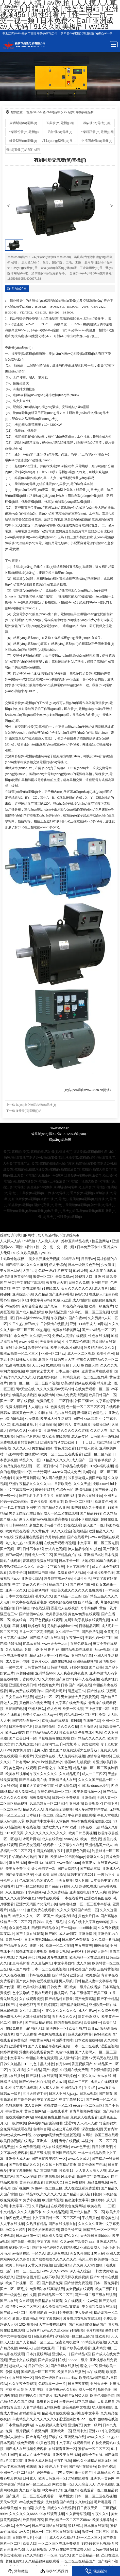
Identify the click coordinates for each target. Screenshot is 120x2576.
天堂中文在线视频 (22, 2360)
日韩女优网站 (102, 2271)
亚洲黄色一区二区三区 (17, 2472)
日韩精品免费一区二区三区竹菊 (83, 1377)
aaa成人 (25, 2348)
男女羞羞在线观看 (19, 1697)
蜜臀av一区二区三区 (93, 2449)
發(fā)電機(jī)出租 (41, 1211)
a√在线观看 (95, 2372)
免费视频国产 (15, 1407)
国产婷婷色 (67, 2076)
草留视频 (19, 1626)
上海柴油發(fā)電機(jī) (65, 1181)
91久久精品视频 (55, 2212)
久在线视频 (73, 2301)
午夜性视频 (62, 2461)
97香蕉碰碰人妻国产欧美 (87, 1478)
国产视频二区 (10, 1549)
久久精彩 (26, 2301)
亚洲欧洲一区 (61, 2431)
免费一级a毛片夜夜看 (54, 1271)
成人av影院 (68, 1934)
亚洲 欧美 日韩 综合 (50, 1874)
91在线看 (53, 1365)
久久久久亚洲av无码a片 (54, 1389)
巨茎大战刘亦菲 (80, 2034)
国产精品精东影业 (59, 1999)
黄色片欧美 (39, 1501)
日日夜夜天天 (87, 2508)
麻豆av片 (31, 1324)
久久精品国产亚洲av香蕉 (54, 1294)
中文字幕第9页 (20, 2170)
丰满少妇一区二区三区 (99, 2141)
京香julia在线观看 (55, 1721)
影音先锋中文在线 (76, 2407)
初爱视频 (112, 2431)
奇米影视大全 (10, 2017)
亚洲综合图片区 (28, 2277)
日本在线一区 (89, 1827)
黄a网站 (89, 1472)
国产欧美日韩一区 (22, 1738)
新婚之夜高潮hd (24, 2318)
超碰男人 (64, 1425)
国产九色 (50, 1306)
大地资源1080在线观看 (100, 1561)
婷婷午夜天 (45, 2472)
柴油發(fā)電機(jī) (103, 1157)
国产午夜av (77, 1318)
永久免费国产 (15, 1892)
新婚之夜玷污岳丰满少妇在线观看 (55, 1525)
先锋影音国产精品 (59, 2502)
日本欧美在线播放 (88, 2040)
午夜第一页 (74, 1638)
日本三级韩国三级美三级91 (90, 1993)
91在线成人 (50, 1288)
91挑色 (95, 1549)
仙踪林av (63, 2064)
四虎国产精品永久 (45, 1928)
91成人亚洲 (62, 1300)
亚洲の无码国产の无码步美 (36, 1904)
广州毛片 (111, 1803)
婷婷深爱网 (8, 2052)
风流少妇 (68, 2176)
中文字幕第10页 (71, 2099)
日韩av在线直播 (38, 1975)
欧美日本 (56, 1501)
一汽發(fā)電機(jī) (57, 1193)
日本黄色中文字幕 (104, 1880)
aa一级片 (89, 2419)
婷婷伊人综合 (97, 1951)
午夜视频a (59, 1318)
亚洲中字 (33, 1507)
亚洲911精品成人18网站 (88, 1324)
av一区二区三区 (38, 2484)
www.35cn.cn (93, 1090)
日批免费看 (106, 2401)
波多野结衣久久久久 (99, 1348)
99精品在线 (70, 1259)
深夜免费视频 (40, 1797)
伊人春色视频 (55, 1549)
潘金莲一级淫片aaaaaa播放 (56, 2378)
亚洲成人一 (60, 2354)
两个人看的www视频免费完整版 (44, 1519)
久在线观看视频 (31, 1999)
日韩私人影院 (26, 1359)
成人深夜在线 (57, 2253)
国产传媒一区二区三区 (22, 2271)
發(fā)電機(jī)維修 (66, 1211)
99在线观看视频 (51, 2514)
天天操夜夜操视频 (74, 2277)
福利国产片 (8, 2005)
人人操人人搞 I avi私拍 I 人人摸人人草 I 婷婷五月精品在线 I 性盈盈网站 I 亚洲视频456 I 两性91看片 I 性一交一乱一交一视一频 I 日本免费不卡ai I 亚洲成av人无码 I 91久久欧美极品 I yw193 (59, 1247)
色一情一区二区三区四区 (85, 1407)
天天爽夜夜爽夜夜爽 (72, 1673)
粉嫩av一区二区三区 (47, 2188)
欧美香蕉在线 (56, 1614)
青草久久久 (95, 1857)
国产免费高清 (85, 1999)
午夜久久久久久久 (43, 1774)
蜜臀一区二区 (43, 1277)
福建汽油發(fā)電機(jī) (44, 1169)
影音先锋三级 (71, 2230)
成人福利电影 (90, 2194)
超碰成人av (17, 2366)
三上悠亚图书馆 (97, 1709)
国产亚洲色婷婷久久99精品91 (55, 2247)
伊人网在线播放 (54, 1478)
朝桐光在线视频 (12, 1371)
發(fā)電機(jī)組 (33, 1151)
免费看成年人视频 (71, 1573)
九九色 (21, 1957)
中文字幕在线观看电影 (29, 1602)
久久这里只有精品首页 (59, 2165)
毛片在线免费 (64, 1413)
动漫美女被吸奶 (24, 1395)
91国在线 (45, 1413)
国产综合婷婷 (24, 2099)
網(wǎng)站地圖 (60, 1140)
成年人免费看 (26, 2034)
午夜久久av (87, 2076)
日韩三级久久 (38, 2366)
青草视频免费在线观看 (40, 1561)
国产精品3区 (80, 2354)
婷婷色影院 (36, 1626)
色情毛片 (99, 1413)
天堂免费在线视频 (53, 2324)
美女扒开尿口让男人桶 (30, 1750)
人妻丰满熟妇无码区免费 (42, 2407)
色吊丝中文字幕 (77, 2200)
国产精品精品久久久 (41, 1732)
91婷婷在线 (78, 1667)
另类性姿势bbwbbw (62, 1626)
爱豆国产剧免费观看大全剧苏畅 (73, 1750)
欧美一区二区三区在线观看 (61, 1454)
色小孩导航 (21, 1993)
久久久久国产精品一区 (95, 1780)
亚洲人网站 (36, 1709)
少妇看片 (7, 1886)
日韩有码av (21, 1762)
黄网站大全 (54, 2182)
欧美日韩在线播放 (71, 2372)
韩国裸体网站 (62, 2040)
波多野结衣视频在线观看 (82, 2318)
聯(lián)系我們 (54, 2571)
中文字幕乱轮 (52, 2490)
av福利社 (78, 1951)
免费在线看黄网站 (66, 1330)
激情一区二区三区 (95, 2532)
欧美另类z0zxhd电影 (66, 1348)
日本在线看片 (71, 1898)
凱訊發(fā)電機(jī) (20, 1205)
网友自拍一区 (62, 2484)
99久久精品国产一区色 (40, 2555)
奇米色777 (27, 2005)
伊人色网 (54, 1709)
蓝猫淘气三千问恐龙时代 (61, 1744)
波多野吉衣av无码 (58, 1578)
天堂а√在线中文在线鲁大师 (69, 2549)
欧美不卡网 (17, 1573)
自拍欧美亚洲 (44, 2348)
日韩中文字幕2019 (81, 1874)
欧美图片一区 (56, 2028)
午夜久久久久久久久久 (59, 2011)
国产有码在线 (36, 2437)
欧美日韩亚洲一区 (52, 2478)
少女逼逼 (108, 1265)
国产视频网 (21, 2188)
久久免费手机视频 (105, 1940)
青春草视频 (102, 1460)
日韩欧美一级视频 (104, 1436)
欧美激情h (46, 1395)
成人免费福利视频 (71, 1756)
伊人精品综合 (78, 1549)
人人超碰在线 (38, 1407)
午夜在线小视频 (90, 1732)
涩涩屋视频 (109, 2046)
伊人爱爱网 (83, 2313)
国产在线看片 (77, 1537)
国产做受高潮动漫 (19, 1874)
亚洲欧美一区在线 (103, 2005)
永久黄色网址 (19, 1928)
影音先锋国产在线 (92, 2165)
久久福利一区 (40, 1336)
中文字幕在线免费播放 (69, 1703)
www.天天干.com (55, 1644)
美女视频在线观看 (79, 2289)
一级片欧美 (17, 2123)
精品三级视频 (40, 2153)
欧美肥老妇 (38, 2313)
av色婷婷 (12, 1306)
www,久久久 (96, 2437)
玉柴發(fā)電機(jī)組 (60, 123)
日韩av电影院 (102, 2549)
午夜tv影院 (17, 2070)
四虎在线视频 (61, 1661)
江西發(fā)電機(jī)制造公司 (83, 1175)
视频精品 (80, 1531)
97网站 (87, 2135)
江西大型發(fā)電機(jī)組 (99, 1181)
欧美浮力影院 (65, 1916)
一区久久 (38, 2253)
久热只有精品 (36, 2224)
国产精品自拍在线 (68, 1555)
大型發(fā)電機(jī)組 (17, 1163)
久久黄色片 (40, 1531)
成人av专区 (80, 1436)
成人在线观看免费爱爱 (81, 2188)
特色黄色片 (14, 2111)
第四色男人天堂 (18, 2218)
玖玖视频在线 (102, 2407)
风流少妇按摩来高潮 (43, 2230)
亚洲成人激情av (12, 2437)
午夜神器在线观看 (81, 1815)
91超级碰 (80, 1271)
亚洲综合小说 (22, 1294)
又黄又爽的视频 (40, 2265)
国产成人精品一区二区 (87, 2212)
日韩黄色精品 (34, 1667)
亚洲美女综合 (31, 1578)
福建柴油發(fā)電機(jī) (76, 1169)
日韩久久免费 (79, 1282)
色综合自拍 (64, 1490)
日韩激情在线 (57, 1667)
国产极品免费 (92, 1632)
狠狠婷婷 (97, 2200)
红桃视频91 (85, 1762)
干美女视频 (64, 1880)
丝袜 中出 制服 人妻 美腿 (24, 2389)
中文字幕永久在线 (69, 1845)
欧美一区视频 (73, 1709)
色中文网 (29, 2295)
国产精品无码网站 (73, 2005)
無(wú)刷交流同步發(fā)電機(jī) (36, 1105)
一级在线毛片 (57, 2111)
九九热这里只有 (28, 1744)
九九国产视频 (29, 2490)
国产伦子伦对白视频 (34, 2082)
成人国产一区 (81, 1460)
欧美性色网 (105, 1353)
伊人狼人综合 (79, 2271)
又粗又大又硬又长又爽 (36, 1786)
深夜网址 (7, 1934)
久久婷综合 (83, 2502)
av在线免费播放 (31, 2502)
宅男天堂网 (64, 2472)
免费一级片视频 (17, 2431)
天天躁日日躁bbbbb (95, 2236)
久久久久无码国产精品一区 (77, 1910)
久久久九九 (109, 1365)
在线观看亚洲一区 (62, 2449)
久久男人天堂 (83, 2265)
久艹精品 (34, 2070)
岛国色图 (64, 1768)
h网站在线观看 (48, 1898)
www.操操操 (28, 1342)
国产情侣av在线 (31, 1614)
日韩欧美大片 (22, 2537)
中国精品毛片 (71, 2088)
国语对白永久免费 (14, 1336)
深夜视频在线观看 (29, 1537)
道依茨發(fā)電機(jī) (55, 1199)
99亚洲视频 (33, 1543)
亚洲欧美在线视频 (66, 2455)
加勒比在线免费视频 (31, 1951)
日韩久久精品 (10, 2064)
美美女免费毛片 (17, 1869)
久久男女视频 (108, 1928)
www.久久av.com (55, 2271)
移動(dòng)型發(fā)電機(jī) (60, 141)
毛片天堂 (85, 2259)
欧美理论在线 (38, 1348)
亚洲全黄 (35, 1430)
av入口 (24, 2532)
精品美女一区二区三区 (22, 2307)
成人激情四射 (69, 2058)
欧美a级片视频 (34, 1987)
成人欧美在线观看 (55, 1436)
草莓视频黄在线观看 (53, 1738)
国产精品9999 (90, 1513)
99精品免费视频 (94, 2342)
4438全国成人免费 (66, 1472)
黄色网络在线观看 (22, 1768)
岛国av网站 (14, 1454)
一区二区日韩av (45, 1466)
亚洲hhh (41, 2537)
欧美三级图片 (105, 2289)
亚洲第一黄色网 (102, 2478)
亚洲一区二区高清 (97, 1454)
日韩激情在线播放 (54, 1324)
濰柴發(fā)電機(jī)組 (97, 123)
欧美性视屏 (77, 2028)
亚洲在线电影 (79, 1892)
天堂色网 (62, 1821)
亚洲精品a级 (93, 1555)
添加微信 (18, 2571)
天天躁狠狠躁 (36, 2549)
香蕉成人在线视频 (64, 1608)
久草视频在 (40, 2206)
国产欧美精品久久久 (24, 2165)
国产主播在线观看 (29, 1934)
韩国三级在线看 (106, 2135)
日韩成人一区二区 (38, 1555)
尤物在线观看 (78, 2478)
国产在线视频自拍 (62, 2224)
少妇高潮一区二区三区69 (74, 2336)
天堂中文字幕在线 (50, 1567)
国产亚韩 (96, 1667)
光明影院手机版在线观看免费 (86, 1620)
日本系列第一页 (28, 2236)
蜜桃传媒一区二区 (57, 2105)
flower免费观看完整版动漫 (91, 1821)
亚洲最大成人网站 (38, 2461)
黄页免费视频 (75, 2182)
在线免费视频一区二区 (54, 1792)
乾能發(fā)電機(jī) (81, 1199)
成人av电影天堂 (12, 1821)
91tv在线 (6, 1537)
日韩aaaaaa (18, 1525)
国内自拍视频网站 (68, 2022)
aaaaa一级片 (78, 2360)
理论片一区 (88, 2366)
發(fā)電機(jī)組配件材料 (23, 149)
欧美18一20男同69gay (68, 1857)
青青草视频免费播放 (85, 2111)
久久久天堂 (82, 1484)
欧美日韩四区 (33, 2520)
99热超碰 (43, 1330)
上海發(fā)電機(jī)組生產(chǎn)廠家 (39, 1175)
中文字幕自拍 (64, 1963)
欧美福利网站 (38, 1590)
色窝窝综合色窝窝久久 (36, 1880)
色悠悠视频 (14, 2105)
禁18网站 (75, 2526)
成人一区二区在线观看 (61, 1513)
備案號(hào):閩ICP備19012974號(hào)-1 (60, 1134)
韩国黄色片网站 (28, 1436)
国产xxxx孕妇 (26, 2176)
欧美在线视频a (16, 1774)
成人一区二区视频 (81, 1353)
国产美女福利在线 (52, 2360)
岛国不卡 (45, 1359)
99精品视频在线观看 (77, 1649)
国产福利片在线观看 (41, 2076)
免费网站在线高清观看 (47, 2289)
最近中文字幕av (12, 2058)
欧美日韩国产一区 (102, 1395)
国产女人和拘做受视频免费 (36, 1981)
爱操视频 (12, 2372)
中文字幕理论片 (78, 1567)
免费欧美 (110, 2318)
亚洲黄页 (75, 2425)
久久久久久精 (67, 1726)
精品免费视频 (97, 2182)
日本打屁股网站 (38, 2354)
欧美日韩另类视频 (82, 1833)
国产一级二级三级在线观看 (95, 2295)
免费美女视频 (59, 1951)
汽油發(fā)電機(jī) (60, 132)
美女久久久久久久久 (76, 1288)
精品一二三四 (78, 2082)
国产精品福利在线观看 (47, 1638)
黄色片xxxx (40, 1661)
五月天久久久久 (64, 2017)
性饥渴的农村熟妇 (22, 1857)
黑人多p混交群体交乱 (91, 1809)
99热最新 (101, 1945)
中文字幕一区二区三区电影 (97, 1543)
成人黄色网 (33, 2105)
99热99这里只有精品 (97, 2543)
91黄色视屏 (45, 2443)
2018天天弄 (14, 1833)
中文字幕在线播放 (26, 1288)
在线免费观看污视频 (59, 1543)
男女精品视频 (42, 1448)
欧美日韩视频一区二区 (22, 2283)
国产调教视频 (48, 2176)
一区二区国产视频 (45, 1383)
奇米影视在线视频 (41, 1863)
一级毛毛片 (106, 1874)
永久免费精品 (57, 1892)
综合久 (60, 1815)
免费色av (66, 2401)
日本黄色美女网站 (19, 2425)
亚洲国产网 (99, 1282)
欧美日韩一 (92, 2022)
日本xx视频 (88, 2093)
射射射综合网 (29, 2413)
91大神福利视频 (100, 1466)
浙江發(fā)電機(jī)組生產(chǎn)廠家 (27, 1187)
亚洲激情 (76, 1803)
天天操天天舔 (50, 1342)
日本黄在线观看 (96, 2526)
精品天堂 (7, 2147)
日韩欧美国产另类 (81, 1969)
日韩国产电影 (15, 1709)
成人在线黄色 (52, 1839)
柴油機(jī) (65, 1151)
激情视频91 (84, 1490)
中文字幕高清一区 (19, 1490)
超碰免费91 (14, 2561)
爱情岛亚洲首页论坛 (15, 1277)
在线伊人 (96, 1294)
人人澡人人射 (87, 2123)
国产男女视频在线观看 (36, 1845)
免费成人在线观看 (84, 2117)
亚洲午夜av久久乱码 (61, 2389)
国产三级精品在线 (38, 2022)
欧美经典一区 (22, 1620)
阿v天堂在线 (25, 1389)
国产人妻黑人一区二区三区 (95, 2052)
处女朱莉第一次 (43, 1869)
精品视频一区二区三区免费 (84, 1715)
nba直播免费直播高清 (51, 2117)
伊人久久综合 (61, 1531)
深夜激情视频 (92, 2129)
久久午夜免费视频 (22, 2384)
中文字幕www (40, 1300)
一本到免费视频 (61, 2313)
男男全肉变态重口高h (25, 1513)
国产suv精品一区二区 (98, 1330)
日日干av (88, 1259)
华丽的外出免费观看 (41, 2058)
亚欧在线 (56, 2437)
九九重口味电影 (45, 2170)
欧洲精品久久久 (101, 1531)
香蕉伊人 (89, 1863)
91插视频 (76, 2330)
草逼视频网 (109, 1602)
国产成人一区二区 (14, 2313)
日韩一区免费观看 (66, 1797)
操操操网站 (101, 1425)
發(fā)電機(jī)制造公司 (26, 1157)
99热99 (113, 2437)
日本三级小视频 (67, 1371)
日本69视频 (9, 2011)
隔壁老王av (8, 1614)
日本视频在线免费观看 (17, 2443)
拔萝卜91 (37, 1945)
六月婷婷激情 (55, 1537)
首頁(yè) (31, 112)
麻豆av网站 (14, 1555)
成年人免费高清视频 (71, 1395)
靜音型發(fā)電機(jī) (23, 141)
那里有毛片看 (19, 1963)
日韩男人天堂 (64, 1359)
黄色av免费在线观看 (83, 1614)
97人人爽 (99, 1892)
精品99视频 (14, 1419)
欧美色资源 (106, 2466)
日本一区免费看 (106, 2283)
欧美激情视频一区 (87, 1792)
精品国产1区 (58, 1584)
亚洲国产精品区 (64, 2153)
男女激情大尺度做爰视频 (80, 1697)
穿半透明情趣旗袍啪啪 (45, 2123)
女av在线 (104, 2076)
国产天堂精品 (67, 1869)
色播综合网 (41, 2129)
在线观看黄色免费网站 (68, 2206)
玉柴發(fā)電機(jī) (94, 1187)
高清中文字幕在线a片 (92, 2176)
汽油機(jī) (51, 1151)
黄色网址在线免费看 (34, 1703)
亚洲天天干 (98, 2384)
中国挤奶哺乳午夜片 (48, 1851)
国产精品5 (60, 1975)
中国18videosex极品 (93, 1786)
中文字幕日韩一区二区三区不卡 (56, 2218)
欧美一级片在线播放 (85, 1987)
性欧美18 (66, 2170)
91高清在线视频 (17, 1365)
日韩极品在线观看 (73, 1466)
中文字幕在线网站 (14, 1638)
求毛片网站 (31, 1839)
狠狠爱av (32, 1454)
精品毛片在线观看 (55, 2413)
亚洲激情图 (87, 1934)
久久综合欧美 (108, 2011)
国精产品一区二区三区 (38, 2372)
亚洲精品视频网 (85, 1661)
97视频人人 (68, 1886)
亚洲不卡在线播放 (85, 1519)
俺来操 (31, 2466)
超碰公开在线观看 (66, 2129)
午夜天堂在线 (107, 1815)
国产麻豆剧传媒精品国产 (87, 2324)
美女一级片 (92, 2425)
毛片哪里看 (102, 2502)
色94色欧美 (102, 2034)
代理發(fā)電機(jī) (69, 1217)
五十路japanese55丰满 (78, 1928)
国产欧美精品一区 (86, 2555)
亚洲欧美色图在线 (97, 1898)
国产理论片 (46, 1768)
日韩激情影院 (100, 2070)
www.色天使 (80, 2147)
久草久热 (16, 1324)
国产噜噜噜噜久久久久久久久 (54, 2259)
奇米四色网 (89, 1608)
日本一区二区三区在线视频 (95, 2496)
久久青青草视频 (78, 2514)
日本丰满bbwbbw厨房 (32, 1318)
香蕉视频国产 (82, 2064)
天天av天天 (8, 2502)
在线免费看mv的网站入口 (25, 2028)
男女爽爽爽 (83, 1945)
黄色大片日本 (88, 1916)
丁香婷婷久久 (29, 1679)
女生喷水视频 (47, 1377)
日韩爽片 (33, 2330)
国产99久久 (28, 2395)
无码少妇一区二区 (99, 1638)
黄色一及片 (108, 1608)
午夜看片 (26, 1756)
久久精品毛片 (69, 1774)
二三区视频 (108, 2508)
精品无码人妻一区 (43, 1655)
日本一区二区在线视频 (48, 1969)
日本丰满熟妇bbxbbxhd (42, 1940)
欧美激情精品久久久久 (17, 1567)
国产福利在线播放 (82, 2466)
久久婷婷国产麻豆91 (57, 1679)
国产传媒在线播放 (64, 2366)
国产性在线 (95, 1691)
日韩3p (38, 1922)
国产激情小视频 (23, 2241)
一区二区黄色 (10, 1809)
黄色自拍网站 (34, 2111)
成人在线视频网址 (55, 2147)
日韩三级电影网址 (41, 1573)
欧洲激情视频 (52, 2200)
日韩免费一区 (57, 1987)
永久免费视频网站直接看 (61, 2307)
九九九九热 (14, 1543)
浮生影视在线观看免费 (36, 2052)
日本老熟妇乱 (85, 2401)
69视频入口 (83, 1277)
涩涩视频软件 (69, 2419)
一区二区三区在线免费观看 (59, 2543)
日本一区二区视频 (29, 1886)
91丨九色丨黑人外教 (38, 2064)
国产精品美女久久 (14, 1945)
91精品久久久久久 (56, 1460)
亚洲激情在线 (74, 2437)
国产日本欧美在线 (33, 1780)
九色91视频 (64, 2052)
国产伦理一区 (10, 1987)
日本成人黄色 (87, 1448)
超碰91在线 (88, 1886)
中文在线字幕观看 (30, 1282)
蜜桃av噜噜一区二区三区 (19, 1353)
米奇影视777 (44, 1490)
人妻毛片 (29, 1271)
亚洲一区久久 (15, 1590)
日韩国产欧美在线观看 (73, 2348)
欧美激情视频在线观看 (78, 1383)
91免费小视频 (29, 2200)
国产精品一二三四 (68, 1596)
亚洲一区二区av (53, 1353)
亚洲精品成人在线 (62, 1780)
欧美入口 (29, 2543)
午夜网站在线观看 (52, 2034)
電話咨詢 (96, 2571)
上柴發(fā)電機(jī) (31, 1193)
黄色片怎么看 (64, 1448)
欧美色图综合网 (102, 2395)
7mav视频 (102, 1649)
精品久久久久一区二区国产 (33, 1916)
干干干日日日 (85, 1442)
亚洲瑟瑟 (77, 1975)
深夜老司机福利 (67, 2342)
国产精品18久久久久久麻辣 (26, 1265)
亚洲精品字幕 (81, 1655)
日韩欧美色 (62, 1484)
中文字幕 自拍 (47, 2241)
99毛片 (17, 2022)
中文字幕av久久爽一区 (29, 1584)
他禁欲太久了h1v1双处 (59, 1827)
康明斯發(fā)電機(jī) (23, 123)
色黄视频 (57, 1407)
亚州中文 (80, 2431)
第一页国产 (83, 2472)
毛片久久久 (43, 1596)
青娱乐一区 (14, 1940)
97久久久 (71, 2236)
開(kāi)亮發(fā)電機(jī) (49, 1205)
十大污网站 (42, 1472)
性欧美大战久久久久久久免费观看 (77, 1590)
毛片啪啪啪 (94, 2330)
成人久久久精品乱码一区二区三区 (75, 2537)
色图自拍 (7, 1608)
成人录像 (83, 1963)
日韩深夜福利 (65, 1496)
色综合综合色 (31, 1306)
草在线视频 (31, 1827)
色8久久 (81, 1294)
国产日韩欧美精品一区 (49, 2159)
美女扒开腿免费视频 (44, 1259)
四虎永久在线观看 (61, 2508)
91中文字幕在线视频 (21, 2088)
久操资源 (32, 1419)
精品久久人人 (33, 1809)
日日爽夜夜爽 (78, 2384)
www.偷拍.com (68, 1863)
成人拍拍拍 (81, 1300)
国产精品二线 (88, 1602)
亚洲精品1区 (102, 2348)
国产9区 (51, 1934)
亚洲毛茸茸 (17, 2046)
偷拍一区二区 (19, 1383)
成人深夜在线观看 (103, 1271)
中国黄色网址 (40, 2040)
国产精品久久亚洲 (55, 1507)
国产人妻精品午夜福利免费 (48, 2046)
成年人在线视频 (87, 1679)
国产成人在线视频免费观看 (26, 2449)
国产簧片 (45, 2395)
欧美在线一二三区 (101, 2206)
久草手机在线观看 (36, 2017)
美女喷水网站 (10, 1271)
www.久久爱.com (55, 2330)
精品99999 (17, 1910)
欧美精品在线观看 (48, 2301)
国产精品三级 (90, 1869)
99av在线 (71, 1839)
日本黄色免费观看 (75, 1940)
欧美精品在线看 (17, 1531)
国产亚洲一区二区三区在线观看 (29, 2496)
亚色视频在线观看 (48, 1620)
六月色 (40, 2508)
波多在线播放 (57, 1957)
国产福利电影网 (82, 1584)
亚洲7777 (96, 2431)
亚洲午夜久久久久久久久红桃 (66, 1430)
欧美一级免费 (90, 1839)
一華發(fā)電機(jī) (15, 1211)
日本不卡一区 (69, 1561)
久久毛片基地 (29, 2011)
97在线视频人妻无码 (50, 2425)
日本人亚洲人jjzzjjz (63, 2093)
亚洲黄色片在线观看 (97, 1371)
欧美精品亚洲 (55, 1312)
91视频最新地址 (24, 1425)
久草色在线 (106, 2484)
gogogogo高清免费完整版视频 (57, 2135)
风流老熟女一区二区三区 (49, 1803)
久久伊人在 (98, 1430)
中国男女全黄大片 (40, 1371)
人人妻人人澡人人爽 (90, 2170)
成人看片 (101, 1288)
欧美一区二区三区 (79, 1501)
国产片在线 (8, 2301)
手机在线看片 (41, 1993)
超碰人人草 (8, 2324)
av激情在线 (21, 2253)
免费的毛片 (45, 1401)
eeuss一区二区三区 (88, 2105)
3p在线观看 (40, 1608)
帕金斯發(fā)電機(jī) (26, 1199)
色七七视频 (36, 1957)
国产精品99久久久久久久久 (40, 2194)
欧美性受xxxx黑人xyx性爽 (42, 1715)
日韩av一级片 (10, 2093)
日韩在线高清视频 (73, 1306)
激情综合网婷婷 (99, 1756)
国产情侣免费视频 (78, 2283)
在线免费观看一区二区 (92, 1389)
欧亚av (93, 2028)
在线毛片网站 (15, 1348)
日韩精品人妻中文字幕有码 (95, 1981)
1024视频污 (28, 2324)
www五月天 (107, 2088)
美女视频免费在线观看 (99, 2307)
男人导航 (66, 1981)
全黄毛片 (111, 1632)
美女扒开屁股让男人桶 (87, 2253)
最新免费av (64, 1277)
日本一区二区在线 (85, 2046)
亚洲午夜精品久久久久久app (30, 1484)
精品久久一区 (29, 1460)
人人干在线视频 (12, 2224)
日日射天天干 (102, 2147)
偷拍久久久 (17, 1430)
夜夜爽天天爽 (56, 1282)
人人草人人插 (49, 2088)
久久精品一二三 (67, 1632)
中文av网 (90, 2301)
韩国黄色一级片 (24, 1413)
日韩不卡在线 (33, 1549)
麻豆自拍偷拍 (45, 1726)
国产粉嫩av (103, 1490)
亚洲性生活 (82, 1578)
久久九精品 (14, 1649)
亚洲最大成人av (17, 2159)
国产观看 (105, 2093)
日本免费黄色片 (21, 1726)
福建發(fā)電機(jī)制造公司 (94, 1163)
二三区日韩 (64, 1401)
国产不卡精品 (107, 1999)
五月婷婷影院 (47, 2005)
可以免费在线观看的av (26, 1691)
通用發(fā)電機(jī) (82, 1193)
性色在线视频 (98, 1336)
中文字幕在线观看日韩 (73, 2443)
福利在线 (84, 1685)
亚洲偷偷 (88, 1797)
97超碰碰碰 (25, 1673)
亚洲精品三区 (104, 2472)
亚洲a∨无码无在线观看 (99, 2058)
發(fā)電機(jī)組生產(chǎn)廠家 (53, 1163)
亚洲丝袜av (62, 2265)
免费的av (23, 2526)
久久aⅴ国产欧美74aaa (77, 2241)
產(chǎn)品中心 (53, 112)
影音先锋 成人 (89, 2017)
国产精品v (70, 2194)
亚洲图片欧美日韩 (22, 1685)
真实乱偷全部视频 (59, 1809)
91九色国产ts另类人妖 (71, 2395)
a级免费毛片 (43, 2336)
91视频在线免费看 (74, 2070)
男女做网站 (90, 1744)
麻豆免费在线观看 (41, 1910)
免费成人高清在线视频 (69, 1336)
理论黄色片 (109, 2218)
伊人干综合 (57, 1265)
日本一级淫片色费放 (83, 1265)
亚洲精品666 (45, 1673)
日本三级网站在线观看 (49, 2526)
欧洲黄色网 (103, 1501)
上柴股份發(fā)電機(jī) (23, 132)
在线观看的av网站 (19, 2117)
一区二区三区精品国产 (78, 2561)
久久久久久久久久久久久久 (46, 1833)
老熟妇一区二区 (47, 1697)
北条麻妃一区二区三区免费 (88, 1312)
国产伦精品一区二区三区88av (67, 2520)
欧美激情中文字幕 (40, 1821)
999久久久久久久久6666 (19, 2514)
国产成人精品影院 (29, 1312)
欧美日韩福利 (15, 2265)
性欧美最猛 (67, 1732)
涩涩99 (69, 2123)
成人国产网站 (19, 1969)
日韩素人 (29, 2478)
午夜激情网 (40, 2431)
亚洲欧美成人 (90, 2247)
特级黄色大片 (48, 1685)
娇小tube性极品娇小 (47, 1762)
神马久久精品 (15, 2230)
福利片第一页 (20, 2247)
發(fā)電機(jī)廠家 (92, 1211)
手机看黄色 (90, 2218)
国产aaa (51, 1886)
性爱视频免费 (65, 1786)
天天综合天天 (85, 2484)
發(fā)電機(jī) (75, 33)
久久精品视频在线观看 (42, 2561)
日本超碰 (23, 1608)
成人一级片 (87, 2389)
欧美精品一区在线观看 (86, 1957)
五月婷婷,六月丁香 (52, 2466)
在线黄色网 (91, 1721)
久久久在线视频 (12, 1975)
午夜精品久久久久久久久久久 (34, 2419)
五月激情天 (88, 1726)
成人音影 (81, 1880)
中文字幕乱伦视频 (76, 1342)
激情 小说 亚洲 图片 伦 (41, 1649)
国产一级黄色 (10, 2295)
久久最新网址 (41, 1963)
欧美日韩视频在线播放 (17, 2141)
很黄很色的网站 (78, 1851)
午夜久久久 (100, 2514)
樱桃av (64, 1655)
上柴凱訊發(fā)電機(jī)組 (97, 132)
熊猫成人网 (89, 1365)
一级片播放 (64, 2496)
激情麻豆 (84, 1413)
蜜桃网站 (61, 1993)
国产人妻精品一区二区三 (35, 2342)
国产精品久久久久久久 (88, 1738)
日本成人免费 (52, 2236)
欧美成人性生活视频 (55, 1419)
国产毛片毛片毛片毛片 (36, 1496)
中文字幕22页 (19, 2206)
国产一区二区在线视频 (17, 1401)
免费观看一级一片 (52, 2384)
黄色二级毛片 (56, 1922)
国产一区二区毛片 (14, 2289)
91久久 (64, 2555)
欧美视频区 (93, 1803)
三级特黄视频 (107, 1969)
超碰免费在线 (92, 2455)
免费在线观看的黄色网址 (19, 1442)
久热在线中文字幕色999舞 (88, 1922)
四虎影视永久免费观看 (88, 1507)
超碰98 (75, 1721)
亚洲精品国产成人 (99, 1845)
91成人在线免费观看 (35, 2455)
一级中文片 (14, 1667)
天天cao (38, 1365)
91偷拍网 (26, 2508)
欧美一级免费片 (101, 1306)
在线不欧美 (50, 2277)
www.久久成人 (79, 2159)
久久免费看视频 (28, 2147)
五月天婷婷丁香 (35, 2093)
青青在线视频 (69, 2141)
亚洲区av (71, 2490)
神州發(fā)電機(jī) (103, 1205)
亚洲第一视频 (46, 2141)
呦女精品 (104, 1442)
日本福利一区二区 (40, 1815)
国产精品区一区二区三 (55, 2295)
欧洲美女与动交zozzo (56, 1442)
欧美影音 (92, 1975)
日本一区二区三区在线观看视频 (56, 2532)
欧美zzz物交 (14, 1732)
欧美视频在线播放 (62, 1602)
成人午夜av (87, 2011)
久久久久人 (21, 1448)
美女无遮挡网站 (28, 1478)
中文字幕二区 (47, 2099)
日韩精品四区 (89, 1626)
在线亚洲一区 (22, 2378)
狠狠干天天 (70, 1365)
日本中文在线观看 (19, 1596)
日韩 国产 (68, 1685)
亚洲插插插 (47, 1425)
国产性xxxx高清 (85, 1419)
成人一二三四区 (94, 1774)
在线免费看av (80, 1644)
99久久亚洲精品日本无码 (92, 2461)
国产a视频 (50, 2070)
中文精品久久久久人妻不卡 (20, 2212)
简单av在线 (31, 1644)
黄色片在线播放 (90, 1496)
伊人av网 (59, 2082)
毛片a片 (90, 2088)
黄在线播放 (82, 1425)
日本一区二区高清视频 (36, 1632)
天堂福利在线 (45, 1756)
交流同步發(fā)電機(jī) (96, 141)
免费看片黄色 (46, 2401)
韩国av (69, 1762)
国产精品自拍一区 (26, 1721)
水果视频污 (36, 1892)
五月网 (43, 1857)
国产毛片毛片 (55, 1691)
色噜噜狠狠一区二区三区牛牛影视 (85, 1904)
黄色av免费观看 (31, 2182)
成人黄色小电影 (17, 1661)
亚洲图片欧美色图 (100, 1573)
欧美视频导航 (102, 2520)
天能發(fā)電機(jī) (78, 1205)
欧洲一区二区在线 (59, 1945)
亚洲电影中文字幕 (85, 2413)
